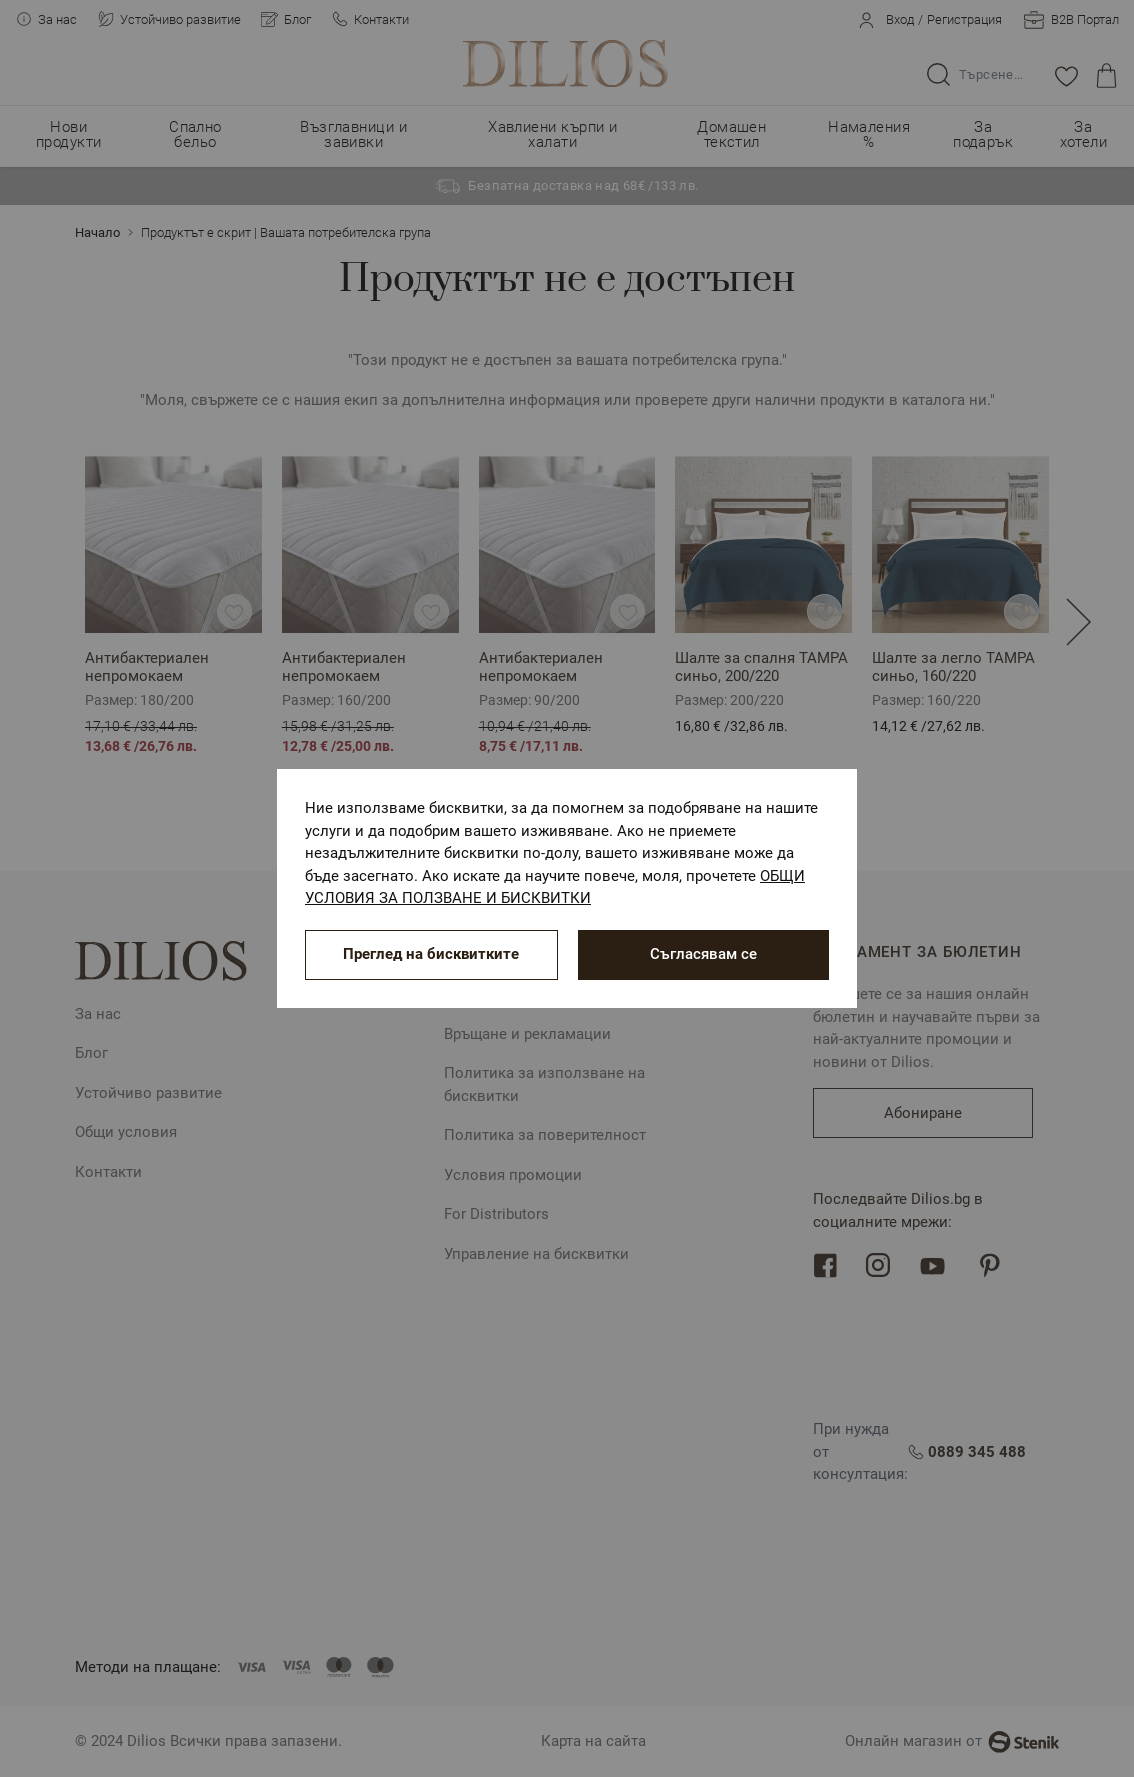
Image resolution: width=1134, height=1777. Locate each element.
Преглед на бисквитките (431, 954)
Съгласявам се (703, 954)
